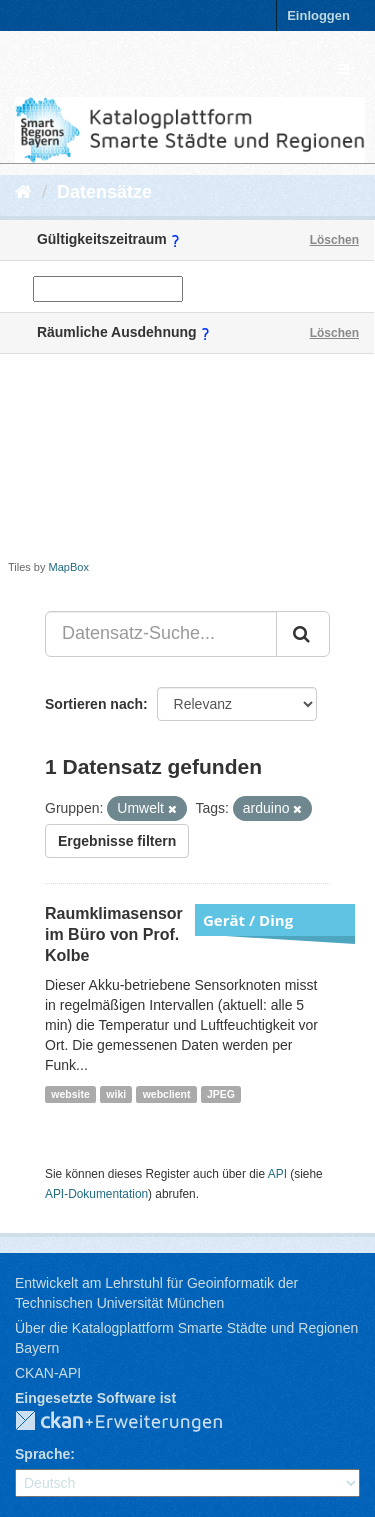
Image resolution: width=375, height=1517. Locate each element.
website (70, 1094)
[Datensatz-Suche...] (161, 634)
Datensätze (104, 192)
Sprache (42, 1454)
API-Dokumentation (96, 1194)
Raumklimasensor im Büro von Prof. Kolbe (114, 934)
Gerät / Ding (248, 920)
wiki (116, 1094)
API (277, 1174)
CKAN (135, 1422)
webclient (167, 1094)
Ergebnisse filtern (117, 841)
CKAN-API (48, 1373)
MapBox (69, 567)
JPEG (221, 1094)
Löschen (334, 240)
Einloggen (318, 15)
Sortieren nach (94, 704)
